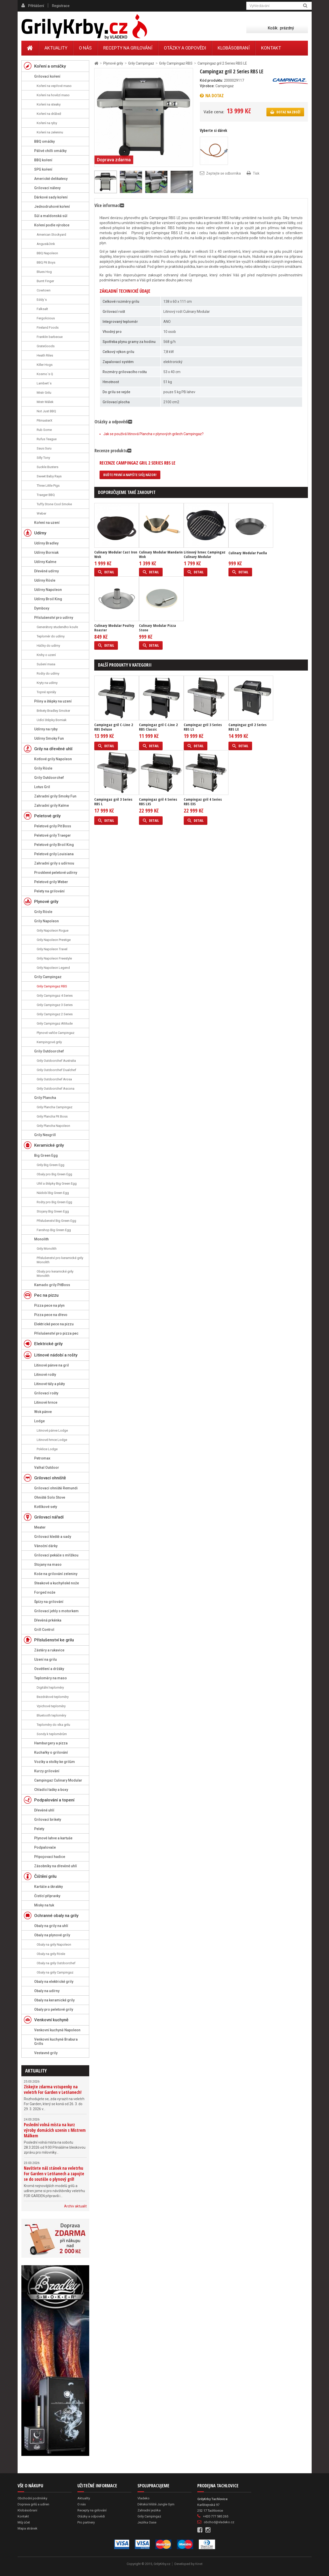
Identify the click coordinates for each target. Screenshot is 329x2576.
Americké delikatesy (51, 179)
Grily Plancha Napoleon (53, 1126)
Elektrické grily (48, 1343)
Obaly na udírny (47, 1991)
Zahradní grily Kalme (51, 805)
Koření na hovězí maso (53, 95)
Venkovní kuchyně (51, 2019)
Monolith (41, 1239)
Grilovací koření (47, 76)
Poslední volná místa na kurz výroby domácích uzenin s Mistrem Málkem (55, 2130)
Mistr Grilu (44, 392)
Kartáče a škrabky (48, 1887)
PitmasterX (44, 420)
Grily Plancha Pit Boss (52, 1116)
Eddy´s (42, 299)
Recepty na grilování (127, 47)
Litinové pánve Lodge (52, 1430)
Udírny (40, 532)
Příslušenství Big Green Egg (56, 1221)
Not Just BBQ (46, 411)
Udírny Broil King (48, 599)
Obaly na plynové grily (52, 1935)
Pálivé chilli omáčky (50, 151)
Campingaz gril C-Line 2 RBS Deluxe (113, 726)
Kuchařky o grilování (51, 1752)
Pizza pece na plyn (49, 1305)
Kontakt (271, 47)
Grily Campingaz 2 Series (55, 1014)
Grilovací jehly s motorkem (56, 1611)
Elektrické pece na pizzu (54, 1324)
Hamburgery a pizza (51, 1743)
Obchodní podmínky (32, 2498)
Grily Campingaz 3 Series (55, 1005)
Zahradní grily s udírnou (54, 863)
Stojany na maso (48, 1564)
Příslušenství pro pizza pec (56, 1333)
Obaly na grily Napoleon (54, 1944)
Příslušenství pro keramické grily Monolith (60, 1260)
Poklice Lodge (47, 1449)
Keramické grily (49, 1145)
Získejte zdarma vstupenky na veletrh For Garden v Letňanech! (52, 2089)
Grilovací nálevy (47, 188)
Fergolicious (46, 318)
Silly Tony (43, 458)
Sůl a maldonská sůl (50, 216)
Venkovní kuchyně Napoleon (57, 2030)
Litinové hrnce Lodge (52, 1440)
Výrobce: (207, 86)
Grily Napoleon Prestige (54, 940)
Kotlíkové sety (45, 1507)
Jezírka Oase (146, 2522)
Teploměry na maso (50, 1678)
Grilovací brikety (47, 1819)
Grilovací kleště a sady (52, 1537)
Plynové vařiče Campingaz (55, 1033)
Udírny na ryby (46, 729)
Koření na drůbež (49, 114)
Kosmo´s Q (45, 374)
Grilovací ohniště (50, 1477)
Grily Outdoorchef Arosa (54, 1079)
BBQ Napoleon (47, 253)
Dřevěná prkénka (47, 1620)
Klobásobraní (234, 47)
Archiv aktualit (75, 2206)
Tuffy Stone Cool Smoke (54, 504)
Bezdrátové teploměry (53, 1697)
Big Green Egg (46, 1155)
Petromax (42, 1458)
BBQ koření (43, 160)
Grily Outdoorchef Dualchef (56, 1070)
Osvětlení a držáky (49, 1669)
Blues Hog (44, 272)
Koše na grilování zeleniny (55, 1574)
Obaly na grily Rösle (51, 1954)
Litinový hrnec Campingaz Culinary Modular (204, 554)
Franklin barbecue (50, 337)
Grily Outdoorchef (49, 778)
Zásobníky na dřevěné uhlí (55, 1866)
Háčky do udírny (48, 645)
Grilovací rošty (46, 1393)
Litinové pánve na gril (51, 1365)
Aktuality (36, 2070)
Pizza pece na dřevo (50, 1315)
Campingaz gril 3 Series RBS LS (203, 726)
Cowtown (44, 290)
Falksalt (42, 309)
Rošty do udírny (48, 673)
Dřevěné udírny (46, 571)
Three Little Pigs (48, 485)
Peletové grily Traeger (52, 835)
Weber (41, 513)
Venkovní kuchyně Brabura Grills (56, 2041)
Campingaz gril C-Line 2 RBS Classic (158, 726)
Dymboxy (41, 608)
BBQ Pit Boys (46, 262)
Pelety (39, 1829)
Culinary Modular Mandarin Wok (161, 554)
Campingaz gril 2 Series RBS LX (247, 726)
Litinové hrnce (45, 1402)
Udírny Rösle (44, 580)
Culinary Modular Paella (247, 552)
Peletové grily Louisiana (54, 854)
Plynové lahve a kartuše (53, 1838)
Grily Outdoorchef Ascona (55, 1088)
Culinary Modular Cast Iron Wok (115, 554)
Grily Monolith (47, 1248)
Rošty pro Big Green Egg (54, 1202)
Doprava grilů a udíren (33, 2504)
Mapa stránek (27, 2528)
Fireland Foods (48, 327)
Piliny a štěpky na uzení (53, 701)
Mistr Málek (45, 402)
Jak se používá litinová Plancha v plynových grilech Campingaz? (153, 434)
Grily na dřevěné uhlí (53, 748)
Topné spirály (46, 692)
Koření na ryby (47, 123)
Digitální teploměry (50, 1687)
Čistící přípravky (47, 1896)
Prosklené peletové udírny (55, 873)
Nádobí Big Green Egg (53, 1193)
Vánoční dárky (46, 1546)
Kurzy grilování (46, 1771)
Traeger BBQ (46, 495)
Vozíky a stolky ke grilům (54, 1762)
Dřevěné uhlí (44, 1810)
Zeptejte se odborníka (223, 173)
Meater (40, 1527)
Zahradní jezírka (149, 2510)
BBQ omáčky (44, 141)
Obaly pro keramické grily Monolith (55, 1274)
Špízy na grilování (48, 1602)
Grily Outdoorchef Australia (56, 1061)
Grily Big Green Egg (50, 1165)
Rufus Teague (47, 439)
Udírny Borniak (46, 552)
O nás (85, 47)
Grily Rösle (43, 768)
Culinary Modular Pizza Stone (157, 627)
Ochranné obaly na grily (56, 1915)
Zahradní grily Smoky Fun (55, 796)
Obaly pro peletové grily (53, 2009)
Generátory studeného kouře (57, 627)
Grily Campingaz (48, 977)
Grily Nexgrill (45, 1135)
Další (190, 182)
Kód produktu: (211, 80)
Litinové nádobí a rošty (55, 1354)
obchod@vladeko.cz (219, 2522)
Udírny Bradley (46, 543)
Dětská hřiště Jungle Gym (155, 2504)
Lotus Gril (42, 787)
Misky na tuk (44, 1905)
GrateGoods (46, 346)
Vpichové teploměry (51, 1706)
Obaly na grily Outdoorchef (56, 1963)
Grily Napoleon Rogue (52, 930)
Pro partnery (86, 2522)
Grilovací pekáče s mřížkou (56, 1555)
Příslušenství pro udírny (53, 618)
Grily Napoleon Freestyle (54, 958)
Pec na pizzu (46, 1295)
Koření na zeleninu (50, 132)
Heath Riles (45, 355)
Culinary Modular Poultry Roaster (114, 627)
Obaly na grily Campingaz (55, 1972)
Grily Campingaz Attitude (55, 1023)
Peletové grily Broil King (54, 845)
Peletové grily (47, 815)
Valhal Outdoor (46, 1468)
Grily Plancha (45, 1098)
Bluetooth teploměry (51, 1715)
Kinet (199, 2564)
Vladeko (143, 2498)
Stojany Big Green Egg (53, 1211)
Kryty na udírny (47, 683)
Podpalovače (45, 1847)
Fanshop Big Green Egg (54, 1230)
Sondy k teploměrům (52, 1734)
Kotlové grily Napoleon (53, 759)
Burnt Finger (45, 281)
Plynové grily (46, 901)
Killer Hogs (45, 365)
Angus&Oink (46, 244)
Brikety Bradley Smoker (53, 711)
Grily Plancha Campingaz (54, 1107)
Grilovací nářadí (49, 1517)
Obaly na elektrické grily (53, 1982)
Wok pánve (43, 1412)
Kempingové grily (49, 1042)
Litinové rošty (45, 1375)
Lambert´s (44, 383)
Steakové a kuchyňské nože (56, 1583)
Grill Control (44, 1630)
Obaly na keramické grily (54, 2000)
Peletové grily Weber (51, 882)
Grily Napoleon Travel (52, 949)
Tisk (256, 173)
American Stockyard (51, 234)
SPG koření (43, 169)
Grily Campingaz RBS (52, 986)
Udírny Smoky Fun (49, 738)
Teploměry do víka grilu (53, 1725)
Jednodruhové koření (52, 207)
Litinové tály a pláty (49, 1384)
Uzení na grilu (45, 1659)
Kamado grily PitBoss (52, 1285)
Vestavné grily (46, 2053)
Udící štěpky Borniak (52, 720)
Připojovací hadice (49, 1857)
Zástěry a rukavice (49, 1650)
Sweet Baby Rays (49, 476)
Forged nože (44, 1592)
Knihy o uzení (46, 655)
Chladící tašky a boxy (51, 1790)
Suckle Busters (47, 467)
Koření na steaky (49, 104)
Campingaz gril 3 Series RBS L (113, 801)
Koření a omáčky (50, 66)
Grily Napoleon (46, 921)
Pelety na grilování (49, 891)
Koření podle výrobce (51, 225)
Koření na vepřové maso (54, 86)
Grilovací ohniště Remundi (56, 1488)
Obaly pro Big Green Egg (54, 1174)
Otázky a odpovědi (185, 47)
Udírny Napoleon (48, 590)
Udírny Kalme (45, 562)
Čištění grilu (45, 1876)
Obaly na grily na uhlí (51, 1926)
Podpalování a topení (54, 1799)
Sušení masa (46, 664)
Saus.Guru (44, 448)
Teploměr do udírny (51, 636)
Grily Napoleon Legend (53, 968)
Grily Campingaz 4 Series (55, 995)
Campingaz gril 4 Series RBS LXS (158, 801)
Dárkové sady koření (51, 197)
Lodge (39, 1421)
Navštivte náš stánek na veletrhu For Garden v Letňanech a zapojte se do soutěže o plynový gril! (54, 2173)
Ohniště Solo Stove (49, 1497)
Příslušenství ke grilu (54, 1639)
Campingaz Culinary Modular (58, 1780)
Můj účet (24, 2522)
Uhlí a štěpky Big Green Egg (57, 1183)
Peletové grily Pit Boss (52, 826)
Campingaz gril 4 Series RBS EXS (203, 801)
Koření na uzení (47, 523)
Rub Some (44, 430)
